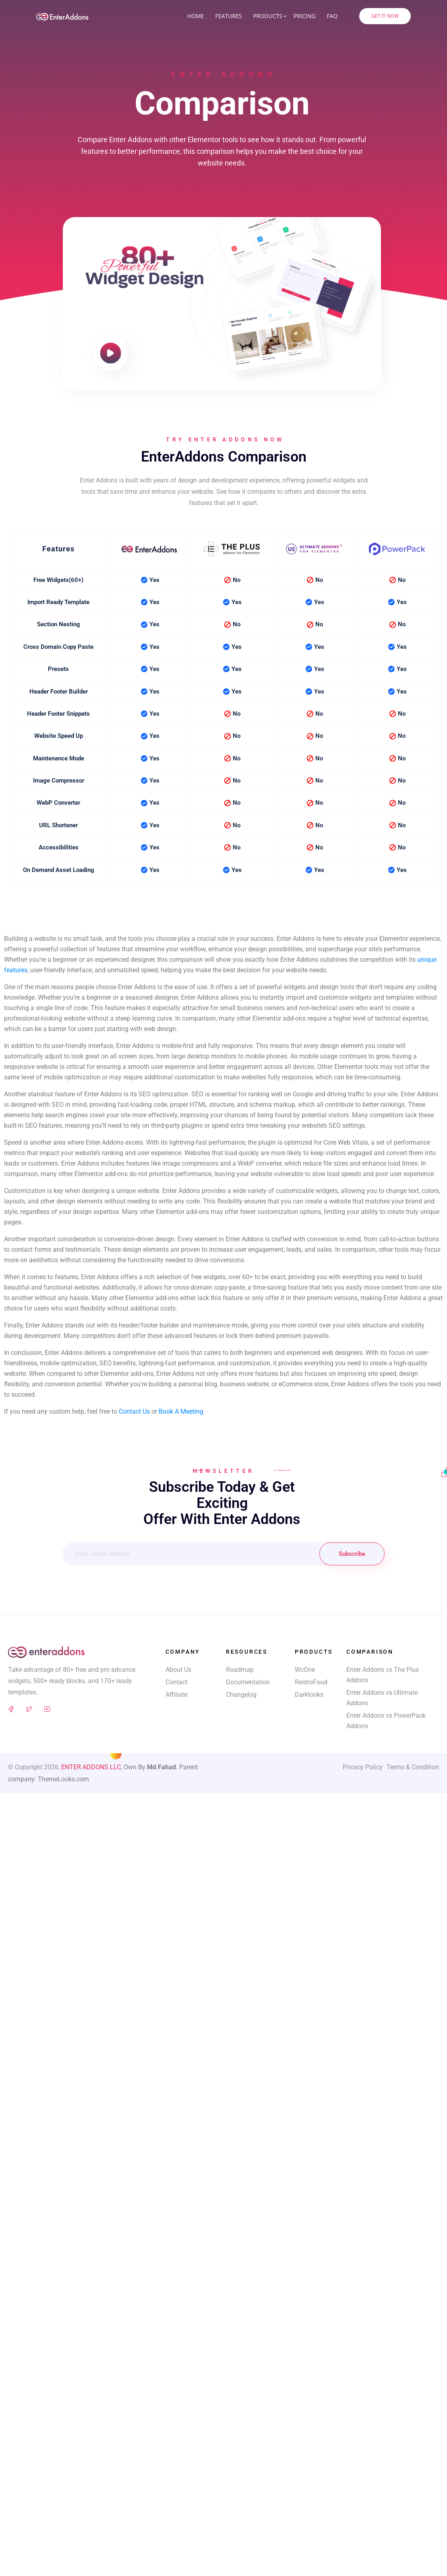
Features (228, 16)
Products (267, 16)
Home (195, 16)
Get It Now (385, 15)
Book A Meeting (181, 1411)
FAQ (332, 16)
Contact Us (134, 1411)
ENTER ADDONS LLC (91, 1767)
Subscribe (352, 1553)
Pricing (304, 16)
